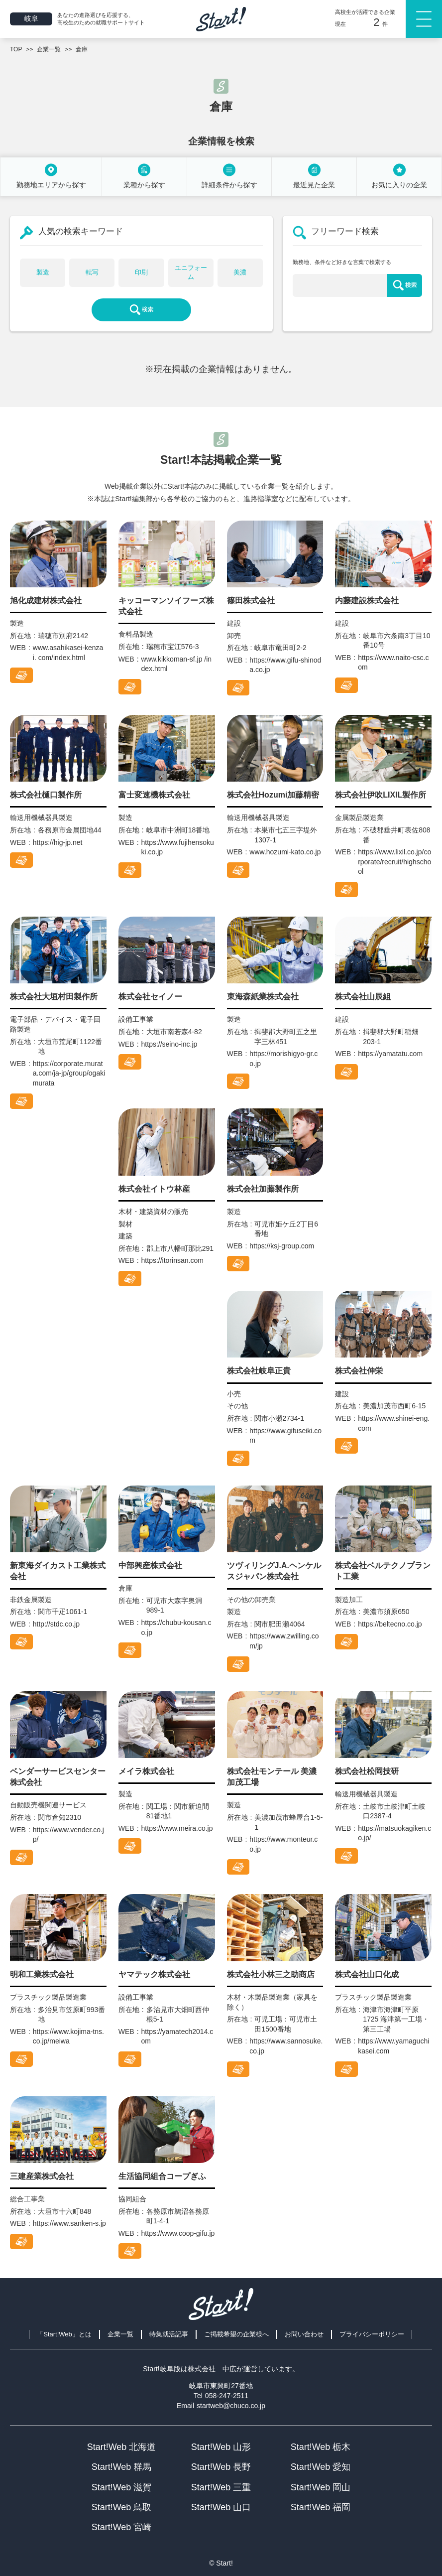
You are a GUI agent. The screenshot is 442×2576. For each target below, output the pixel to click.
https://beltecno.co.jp (390, 1624)
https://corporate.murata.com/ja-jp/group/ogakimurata (69, 1073)
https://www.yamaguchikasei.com (393, 2046)
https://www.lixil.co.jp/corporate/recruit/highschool (394, 861)
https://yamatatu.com (390, 1054)
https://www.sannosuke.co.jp (286, 2046)
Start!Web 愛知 (321, 2467)
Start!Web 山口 (221, 2507)
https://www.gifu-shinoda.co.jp (285, 665)
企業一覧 (120, 2334)
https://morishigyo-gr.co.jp (283, 1059)
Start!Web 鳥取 (122, 2507)
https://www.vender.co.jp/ (68, 1835)
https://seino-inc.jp (169, 1044)
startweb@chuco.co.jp (231, 2406)
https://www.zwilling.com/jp (284, 1641)
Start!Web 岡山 (321, 2487)
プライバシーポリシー (371, 2334)
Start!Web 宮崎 (122, 2527)
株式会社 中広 (212, 2369)
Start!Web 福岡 (321, 2507)
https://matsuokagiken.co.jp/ (394, 1833)
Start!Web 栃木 (321, 2447)
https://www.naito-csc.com (393, 663)
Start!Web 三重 (221, 2487)
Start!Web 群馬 (122, 2467)
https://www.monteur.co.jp (283, 1844)
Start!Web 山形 (221, 2447)
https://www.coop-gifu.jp (178, 2233)
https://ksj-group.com (281, 1246)
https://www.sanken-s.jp (69, 2223)
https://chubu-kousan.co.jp (176, 1627)
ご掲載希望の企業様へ (236, 2334)
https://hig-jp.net (58, 842)
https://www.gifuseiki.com (285, 1436)
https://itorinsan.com (172, 1260)
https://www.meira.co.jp (177, 1828)
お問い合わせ (304, 2334)
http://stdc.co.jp (56, 1624)
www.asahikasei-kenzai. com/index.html (68, 653)
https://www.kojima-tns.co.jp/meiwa (68, 2036)
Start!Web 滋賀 (122, 2487)
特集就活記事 (168, 2334)
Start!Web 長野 (221, 2467)
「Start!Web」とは (64, 2334)
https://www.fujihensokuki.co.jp (177, 847)
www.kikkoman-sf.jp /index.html (176, 664)
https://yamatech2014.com (177, 2036)
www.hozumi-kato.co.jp (285, 852)
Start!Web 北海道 (121, 2447)
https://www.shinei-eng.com (394, 1423)
